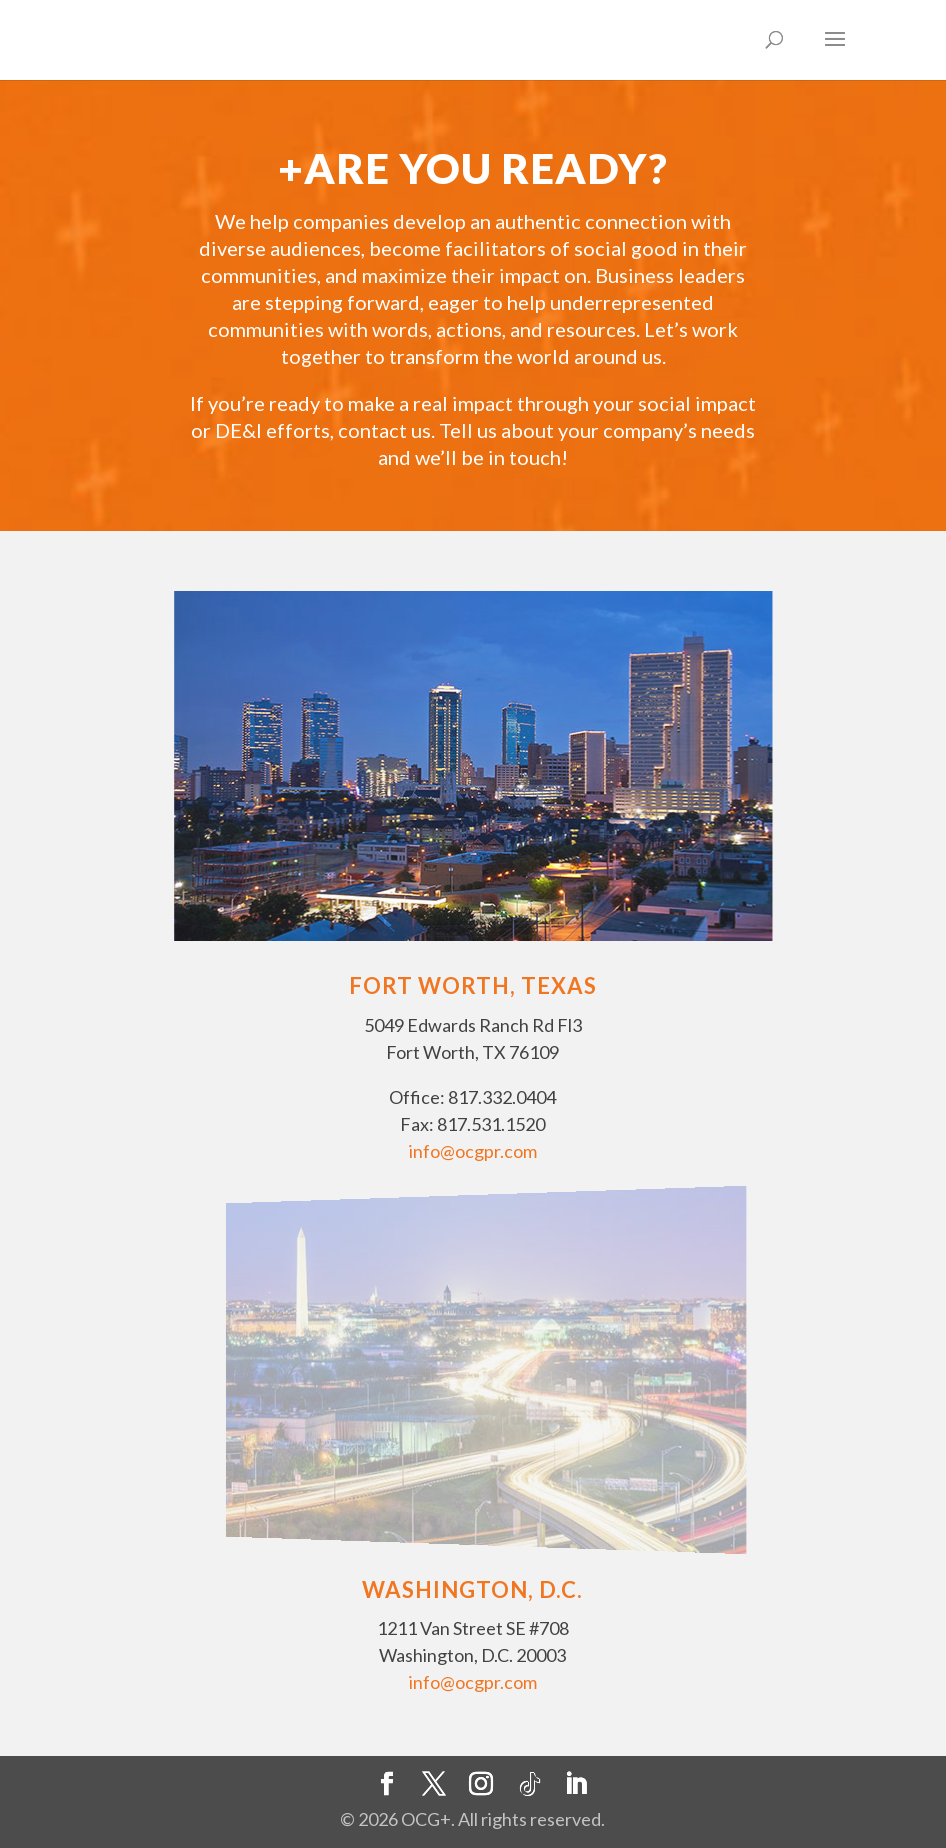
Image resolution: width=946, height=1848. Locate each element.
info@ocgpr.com (473, 1151)
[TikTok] (530, 1785)
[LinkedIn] (576, 1784)
